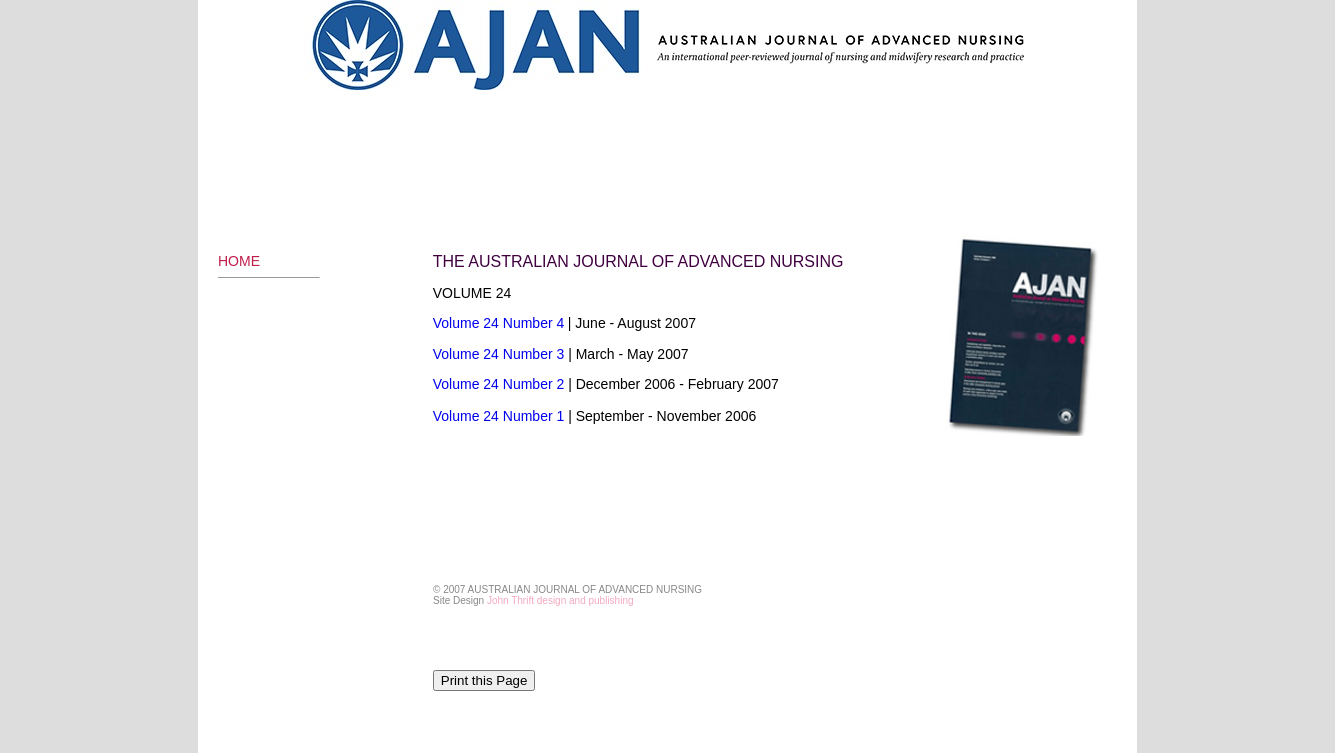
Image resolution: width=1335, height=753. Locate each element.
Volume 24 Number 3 (500, 354)
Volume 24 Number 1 (499, 416)
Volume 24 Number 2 (499, 384)
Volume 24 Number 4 (499, 323)
